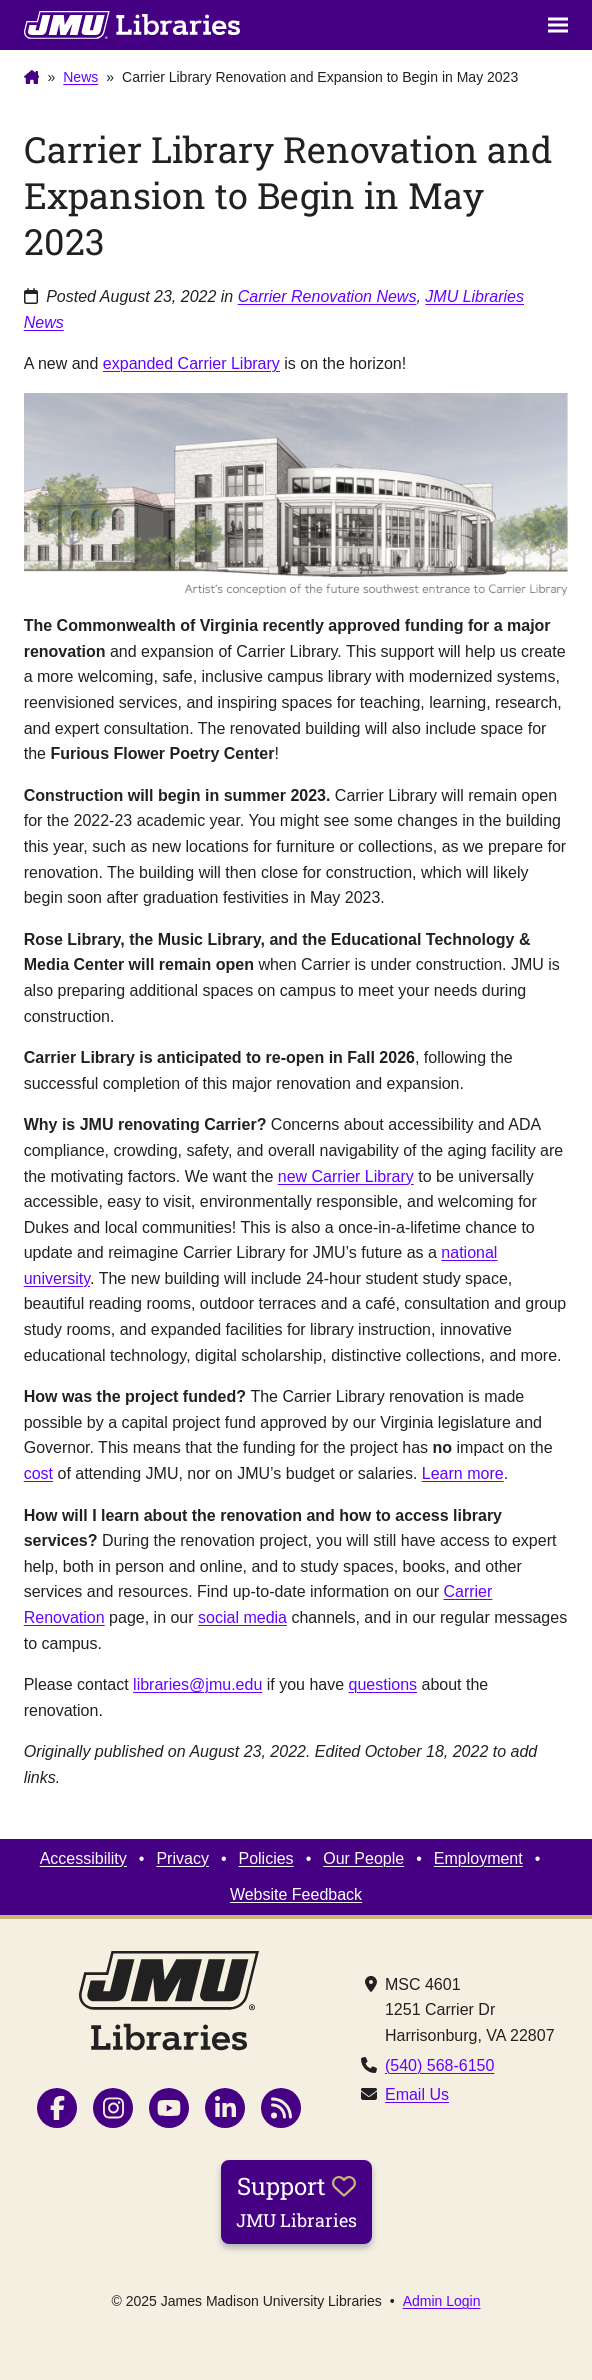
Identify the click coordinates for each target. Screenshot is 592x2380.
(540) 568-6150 (439, 2065)
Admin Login (442, 2301)
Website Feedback (296, 1894)
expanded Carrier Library (191, 363)
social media (242, 1617)
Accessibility (83, 1858)
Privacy (182, 1858)
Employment (478, 1858)
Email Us (417, 2094)
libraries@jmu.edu (197, 1684)
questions (383, 1684)
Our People (363, 1858)
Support (296, 2201)
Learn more (463, 1473)
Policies (265, 1858)
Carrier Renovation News (327, 296)
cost (38, 1473)
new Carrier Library (346, 1176)
